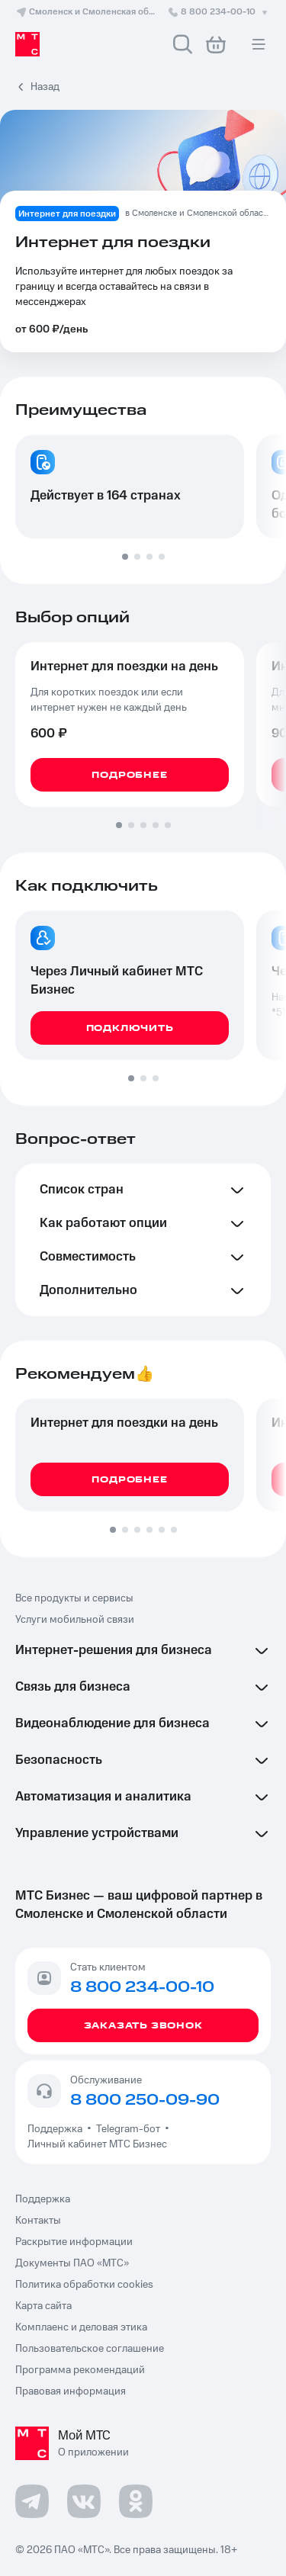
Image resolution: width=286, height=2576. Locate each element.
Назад (45, 87)
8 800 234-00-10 (219, 11)
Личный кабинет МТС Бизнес (97, 2144)
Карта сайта (43, 2306)
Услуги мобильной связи (74, 1619)
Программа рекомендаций (80, 2370)
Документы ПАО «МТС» (72, 2263)
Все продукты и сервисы (74, 1598)
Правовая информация (70, 2391)
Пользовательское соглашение (89, 2348)
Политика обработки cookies (84, 2284)
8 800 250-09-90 (145, 2100)
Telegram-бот (128, 2129)
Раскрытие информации (74, 2242)
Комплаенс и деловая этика (81, 2327)
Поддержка (57, 2129)
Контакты (38, 2220)
